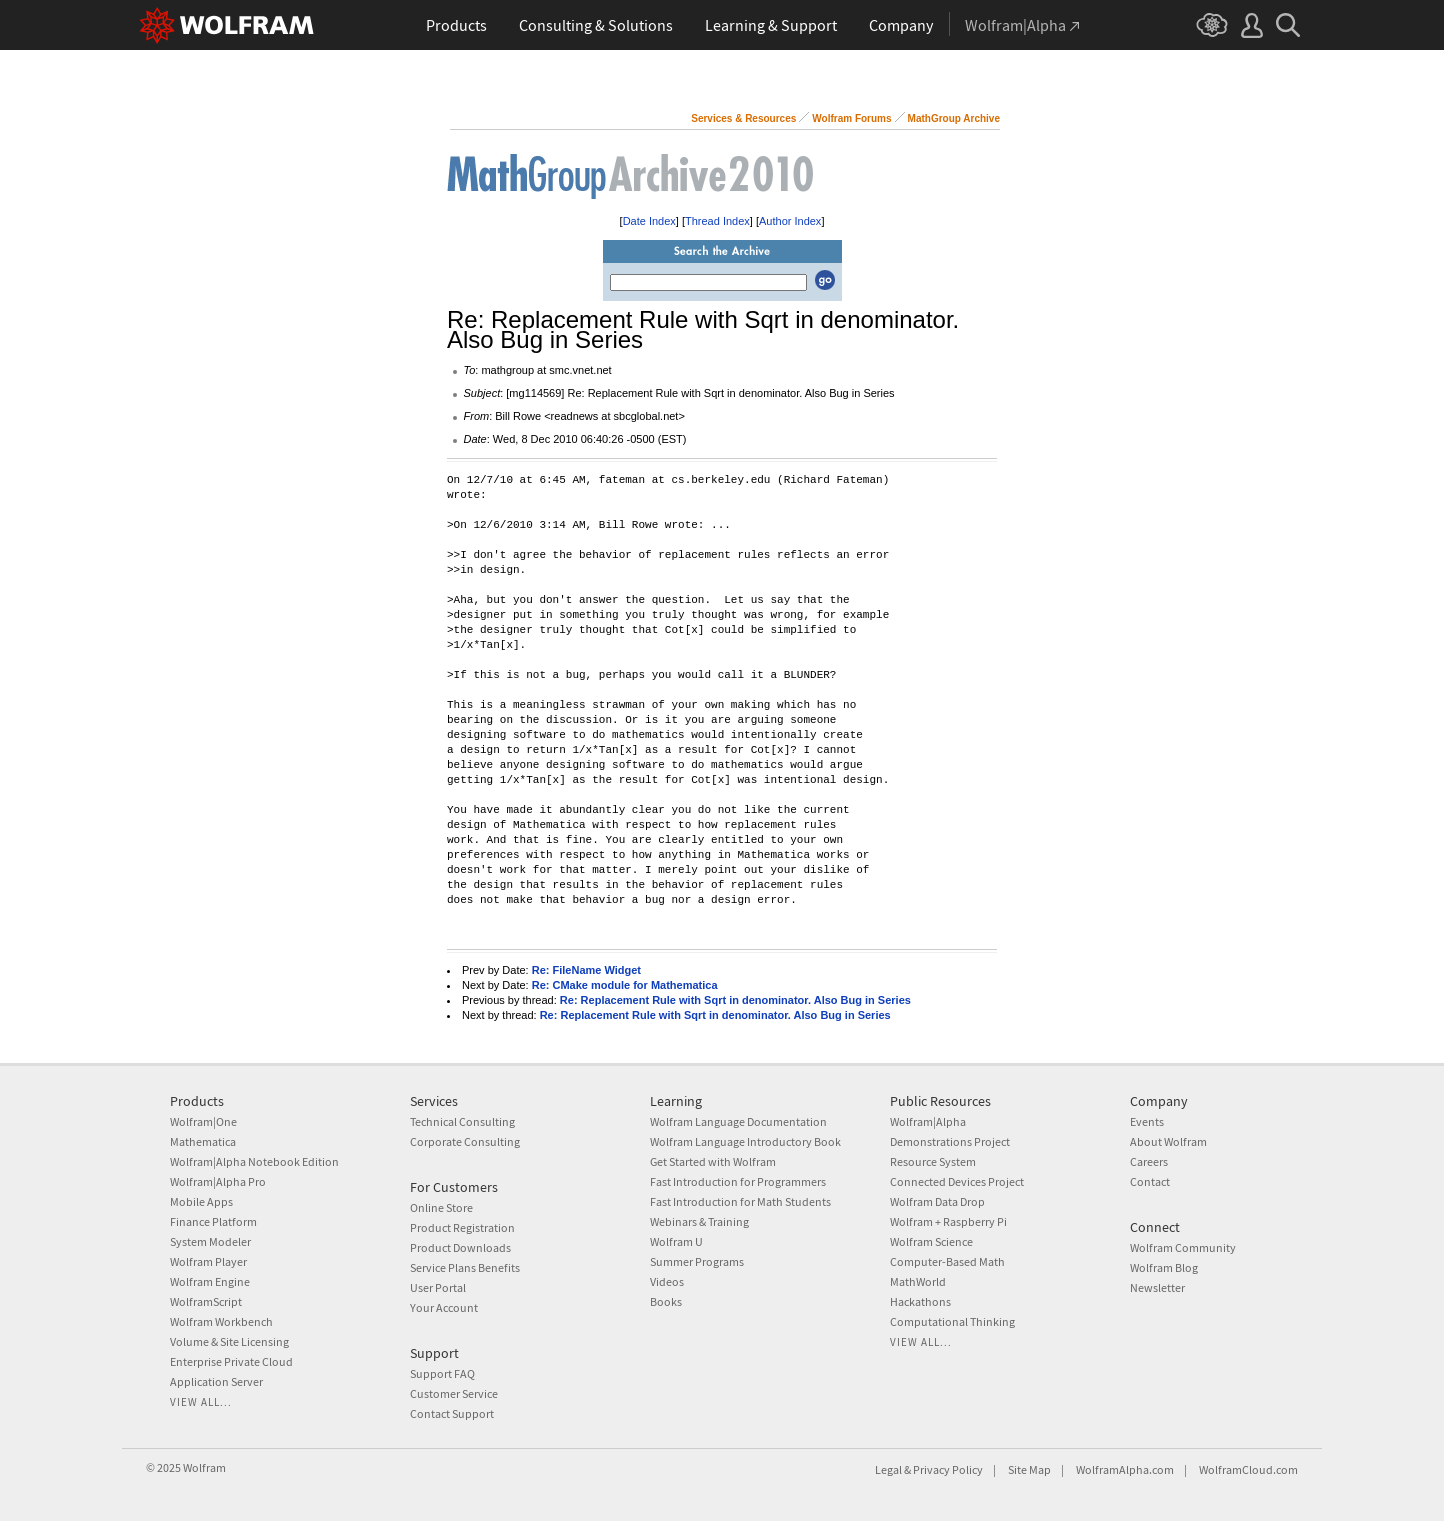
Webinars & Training (699, 1221)
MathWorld (918, 1281)
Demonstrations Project (950, 1141)
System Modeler (210, 1241)
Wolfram (204, 1467)
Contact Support (452, 1413)
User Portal (438, 1287)
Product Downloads (460, 1247)
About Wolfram (1168, 1141)
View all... (201, 1402)
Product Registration (462, 1227)
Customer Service (454, 1393)
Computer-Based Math (947, 1261)
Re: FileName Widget (586, 970)
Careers (1149, 1161)
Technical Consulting (462, 1121)
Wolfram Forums (851, 118)
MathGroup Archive (954, 118)
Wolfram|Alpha (928, 1121)
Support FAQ (442, 1373)
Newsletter (1157, 1287)
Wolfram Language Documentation (738, 1121)
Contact (1150, 1181)
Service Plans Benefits (465, 1267)
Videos (667, 1281)
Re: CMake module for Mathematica (625, 985)
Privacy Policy (948, 1469)
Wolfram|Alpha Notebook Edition (254, 1161)
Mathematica (203, 1141)
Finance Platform (213, 1221)
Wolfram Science (931, 1241)
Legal (888, 1469)
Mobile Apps (201, 1201)
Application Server (216, 1381)
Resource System (933, 1161)
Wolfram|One (203, 1121)
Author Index (790, 221)
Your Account (444, 1307)
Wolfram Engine (210, 1281)
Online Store (441, 1207)
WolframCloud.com (1248, 1469)
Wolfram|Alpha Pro (218, 1181)
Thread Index (717, 221)
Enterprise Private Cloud (231, 1361)
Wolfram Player (208, 1261)
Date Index (649, 221)
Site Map (1029, 1469)
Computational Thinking (952, 1321)
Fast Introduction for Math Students (740, 1201)
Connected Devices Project (957, 1181)
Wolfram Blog (1164, 1267)
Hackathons (920, 1301)
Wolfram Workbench (221, 1321)
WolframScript (206, 1301)
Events (1147, 1121)
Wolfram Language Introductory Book (745, 1141)
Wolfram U (676, 1241)
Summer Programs (697, 1261)
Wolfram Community (1183, 1247)
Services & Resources (743, 118)
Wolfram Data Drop (937, 1201)
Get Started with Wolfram (713, 1161)
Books (666, 1301)
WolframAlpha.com (1125, 1469)
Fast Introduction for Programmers (738, 1181)
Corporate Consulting (465, 1141)
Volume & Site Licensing (229, 1341)
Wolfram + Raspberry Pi (948, 1221)
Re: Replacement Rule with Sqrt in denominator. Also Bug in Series (735, 1000)
